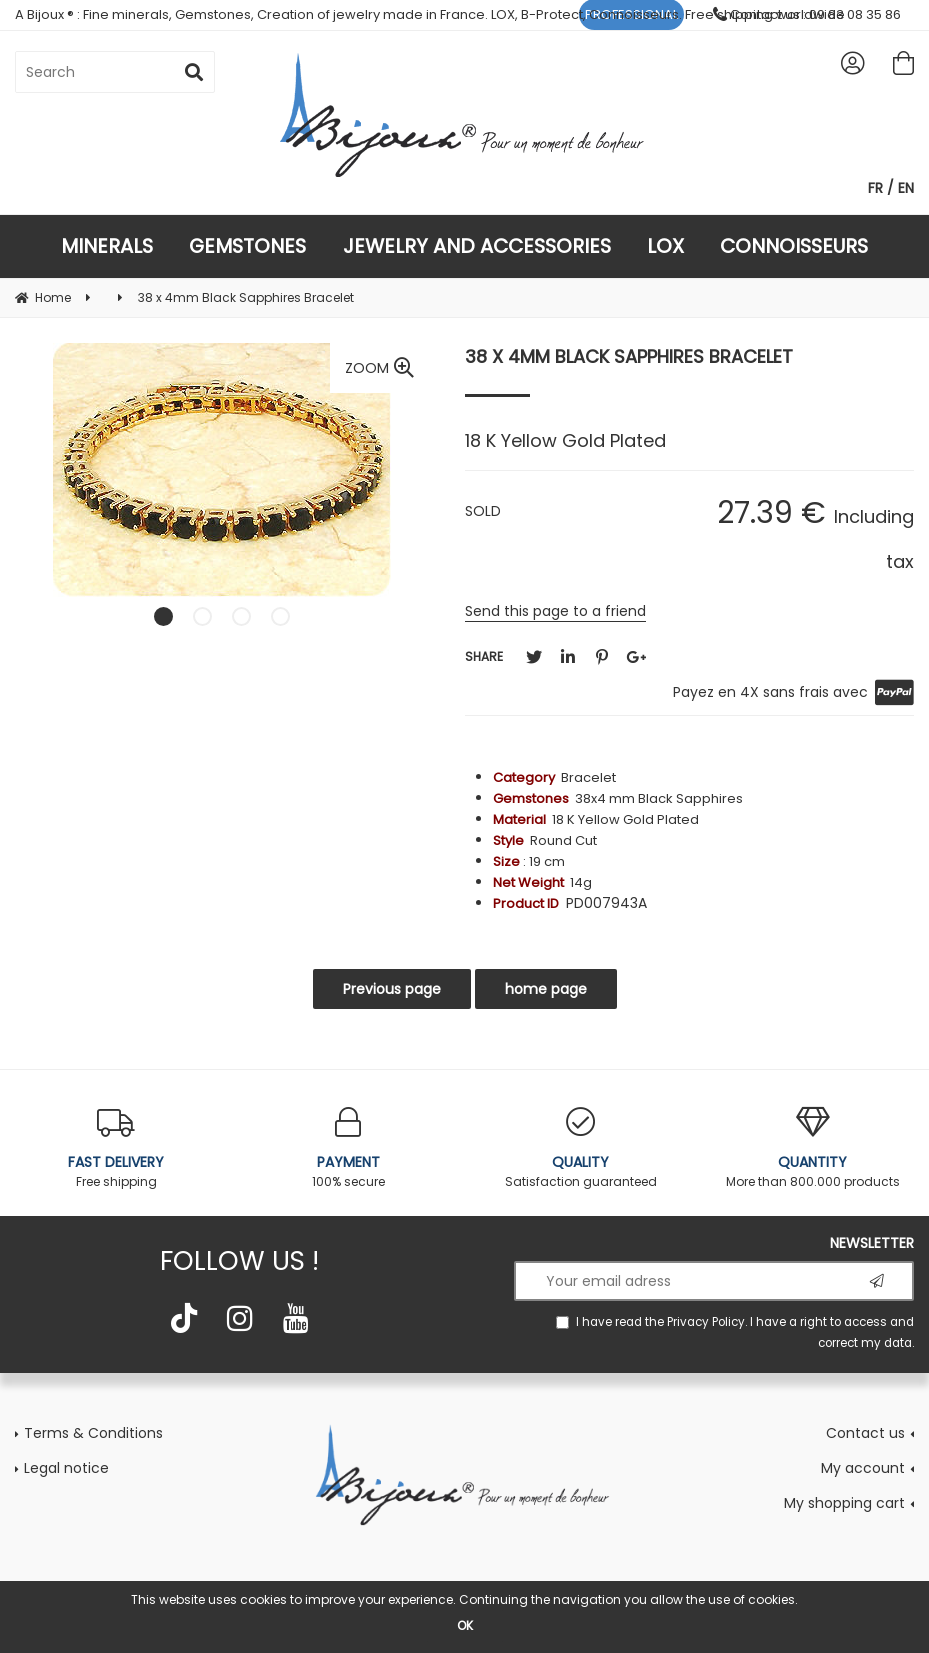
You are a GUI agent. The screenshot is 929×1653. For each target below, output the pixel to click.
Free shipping (116, 1148)
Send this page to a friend (555, 611)
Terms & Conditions (93, 1433)
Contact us (865, 1433)
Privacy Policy (706, 1322)
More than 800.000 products (813, 1148)
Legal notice (66, 1468)
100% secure (348, 1148)
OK (465, 1625)
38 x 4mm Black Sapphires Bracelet (629, 356)
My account (863, 1468)
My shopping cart (844, 1503)
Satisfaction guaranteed (581, 1148)
